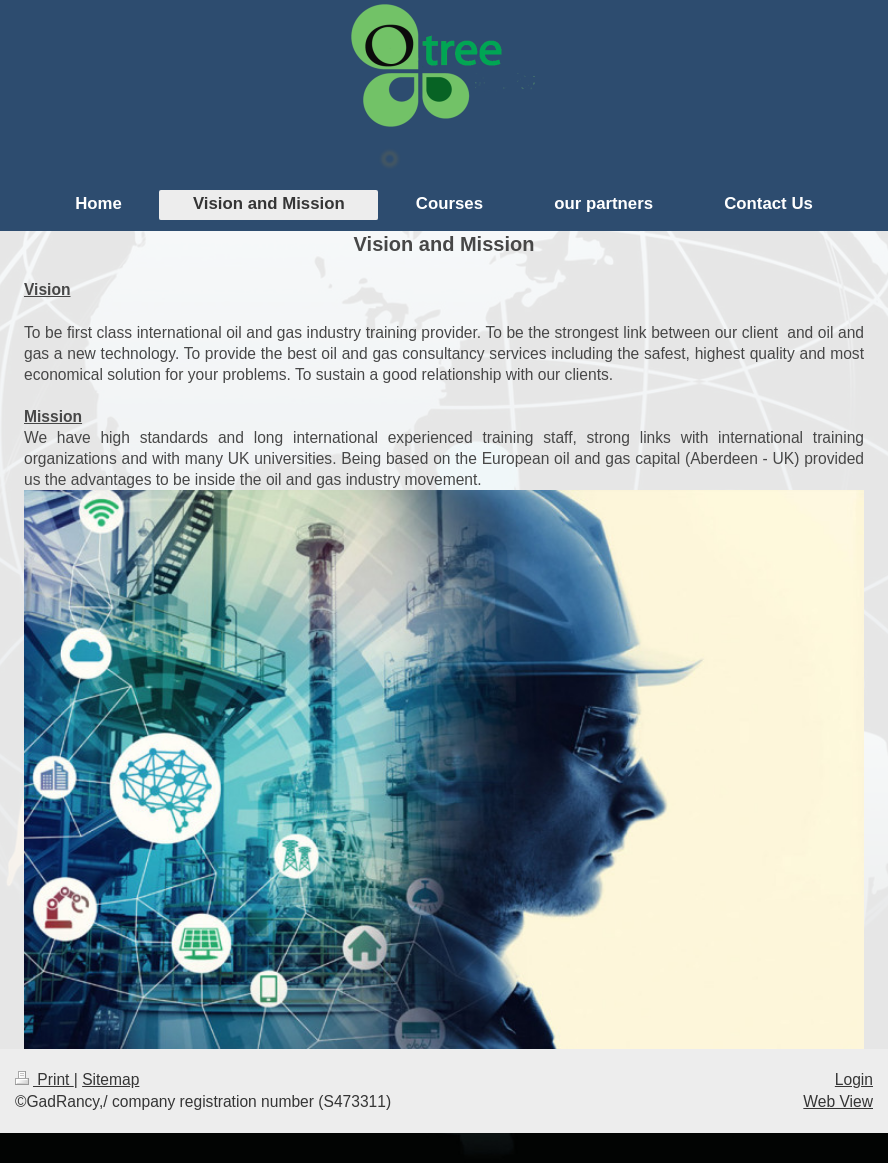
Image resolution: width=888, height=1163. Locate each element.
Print (44, 1079)
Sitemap (110, 1079)
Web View (838, 1101)
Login (854, 1079)
